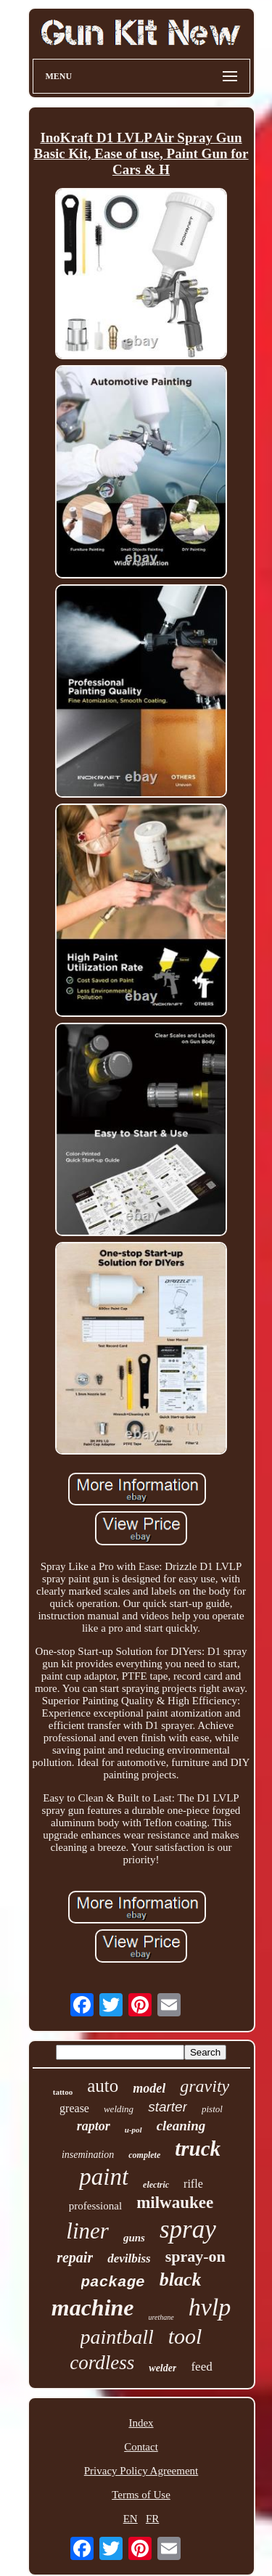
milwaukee (174, 2202)
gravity (204, 2086)
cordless (102, 2362)
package (113, 2282)
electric (156, 2185)
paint (103, 2177)
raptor (93, 2126)
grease (74, 2108)
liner (87, 2231)
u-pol (133, 2129)
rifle (193, 2184)
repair (75, 2257)
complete (144, 2155)
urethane (161, 2317)
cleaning (181, 2125)
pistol (212, 2108)
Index (140, 2423)
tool (185, 2336)
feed (201, 2366)
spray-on (195, 2256)
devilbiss (129, 2258)
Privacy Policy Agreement (141, 2471)
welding (118, 2108)
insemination (88, 2154)
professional (95, 2206)
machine (92, 2307)
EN (130, 2518)
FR (152, 2518)
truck (198, 2148)
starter (167, 2106)
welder (162, 2368)
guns (134, 2238)
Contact (141, 2447)
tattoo (63, 2092)
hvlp (210, 2307)
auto (102, 2085)
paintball (117, 2337)
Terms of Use (141, 2495)
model (149, 2088)
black (181, 2279)
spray (188, 2229)
